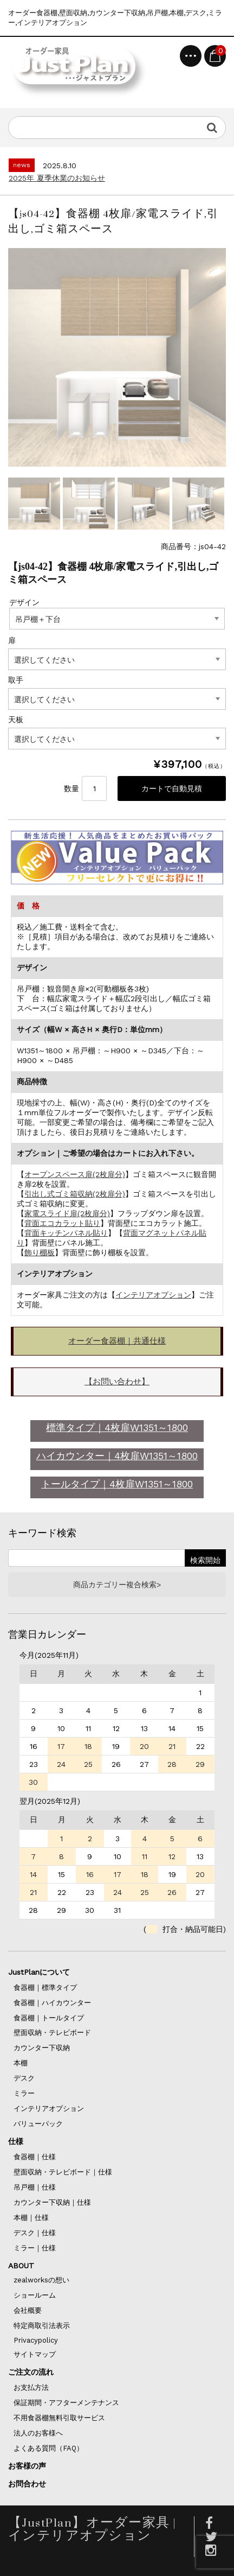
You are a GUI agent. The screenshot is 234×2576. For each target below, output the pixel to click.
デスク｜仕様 (35, 2233)
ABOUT (21, 2265)
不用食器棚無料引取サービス (59, 2418)
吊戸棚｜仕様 (35, 2187)
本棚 (21, 2063)
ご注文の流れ (31, 2372)
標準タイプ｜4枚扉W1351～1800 (117, 1427)
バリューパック (38, 2124)
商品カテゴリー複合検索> (117, 1584)
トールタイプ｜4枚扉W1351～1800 (117, 1484)
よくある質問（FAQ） (48, 2448)
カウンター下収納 (42, 2048)
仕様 (15, 2141)
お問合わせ (27, 2483)
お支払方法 (31, 2387)
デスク (24, 2078)
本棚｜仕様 (31, 2218)
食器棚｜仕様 (35, 2157)
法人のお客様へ (38, 2433)
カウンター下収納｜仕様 (52, 2202)
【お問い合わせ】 (117, 1381)
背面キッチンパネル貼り (66, 1233)
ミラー (24, 2093)
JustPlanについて (39, 1972)
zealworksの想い (41, 2280)
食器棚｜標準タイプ (45, 1987)
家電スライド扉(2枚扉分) (67, 1213)
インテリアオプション (153, 1294)
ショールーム (35, 2295)
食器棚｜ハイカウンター (52, 2003)
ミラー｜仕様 (35, 2248)
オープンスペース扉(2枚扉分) (74, 1174)
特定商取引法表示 (42, 2325)
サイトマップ (35, 2354)
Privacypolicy (36, 2340)
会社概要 (28, 2310)
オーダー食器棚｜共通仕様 (117, 1341)
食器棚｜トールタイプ (49, 2018)
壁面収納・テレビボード (52, 2032)
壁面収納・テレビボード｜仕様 (63, 2172)
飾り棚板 (39, 1252)
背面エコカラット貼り (62, 1223)
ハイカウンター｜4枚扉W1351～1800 (117, 1455)
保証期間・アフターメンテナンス (66, 2403)
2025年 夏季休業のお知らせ (57, 178)
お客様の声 (27, 2465)
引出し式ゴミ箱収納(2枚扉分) (74, 1194)
